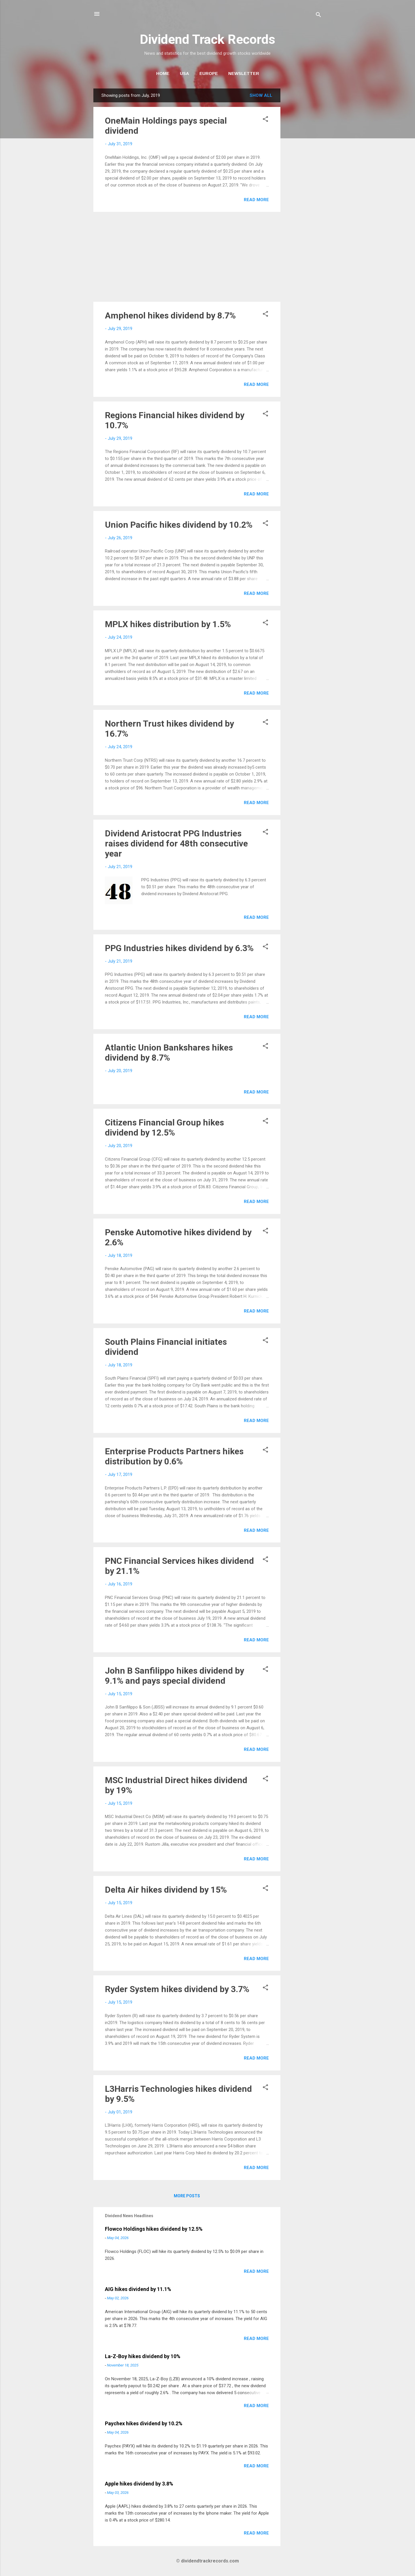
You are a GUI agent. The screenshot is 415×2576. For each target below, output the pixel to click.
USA (184, 73)
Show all (261, 95)
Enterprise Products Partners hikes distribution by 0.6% (174, 1456)
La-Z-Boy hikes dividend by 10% (142, 2356)
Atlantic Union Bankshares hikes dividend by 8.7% (169, 1052)
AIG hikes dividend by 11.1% (138, 2289)
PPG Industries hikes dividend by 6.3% (179, 948)
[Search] (318, 15)
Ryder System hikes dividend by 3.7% (177, 1989)
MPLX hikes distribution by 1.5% (168, 624)
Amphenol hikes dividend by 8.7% (170, 315)
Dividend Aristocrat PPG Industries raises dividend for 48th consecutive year (176, 843)
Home (162, 73)
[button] (265, 120)
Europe (208, 73)
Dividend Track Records (207, 39)
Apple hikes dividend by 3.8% (139, 2484)
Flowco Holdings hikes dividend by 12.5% (154, 2229)
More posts (187, 2196)
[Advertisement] (303, 174)
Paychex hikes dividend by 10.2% (143, 2423)
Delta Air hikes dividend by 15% (166, 1890)
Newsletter (243, 73)
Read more (256, 199)
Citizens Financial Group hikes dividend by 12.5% (164, 1127)
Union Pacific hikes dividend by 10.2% (178, 525)
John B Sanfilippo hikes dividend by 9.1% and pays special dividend (174, 1676)
